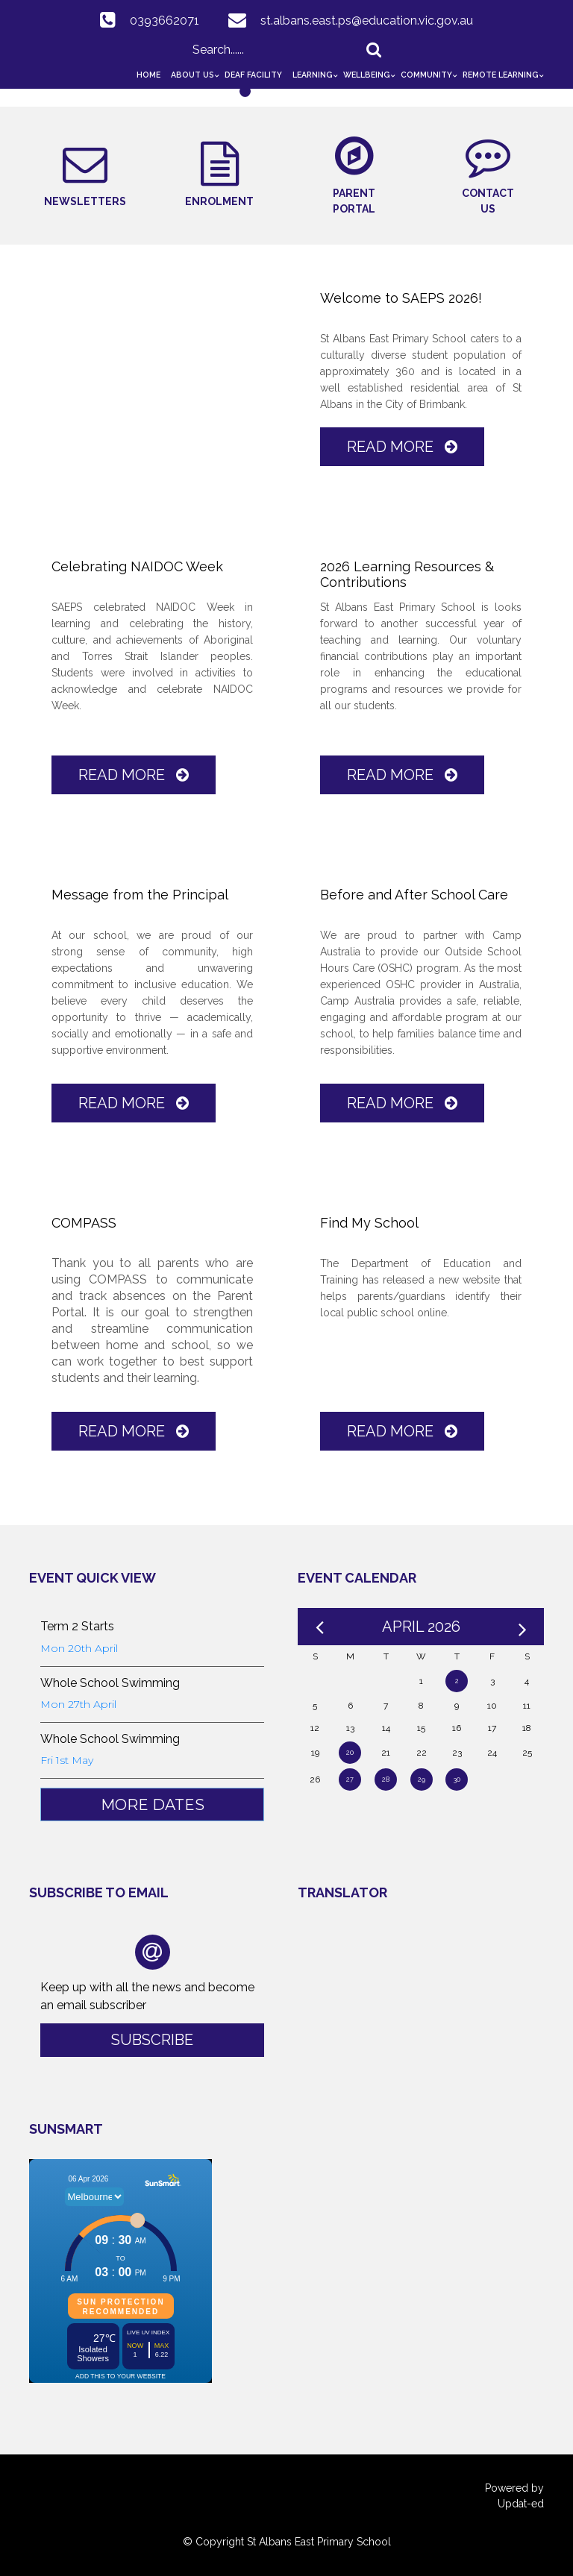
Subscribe (152, 2040)
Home (148, 74)
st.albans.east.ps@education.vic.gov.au (366, 20)
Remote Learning (501, 74)
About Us (192, 74)
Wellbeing (366, 74)
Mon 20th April (79, 1648)
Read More (402, 447)
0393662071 (164, 20)
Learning (312, 74)
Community (426, 74)
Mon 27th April (78, 1704)
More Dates (152, 1805)
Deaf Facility (253, 74)
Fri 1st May (66, 1760)
